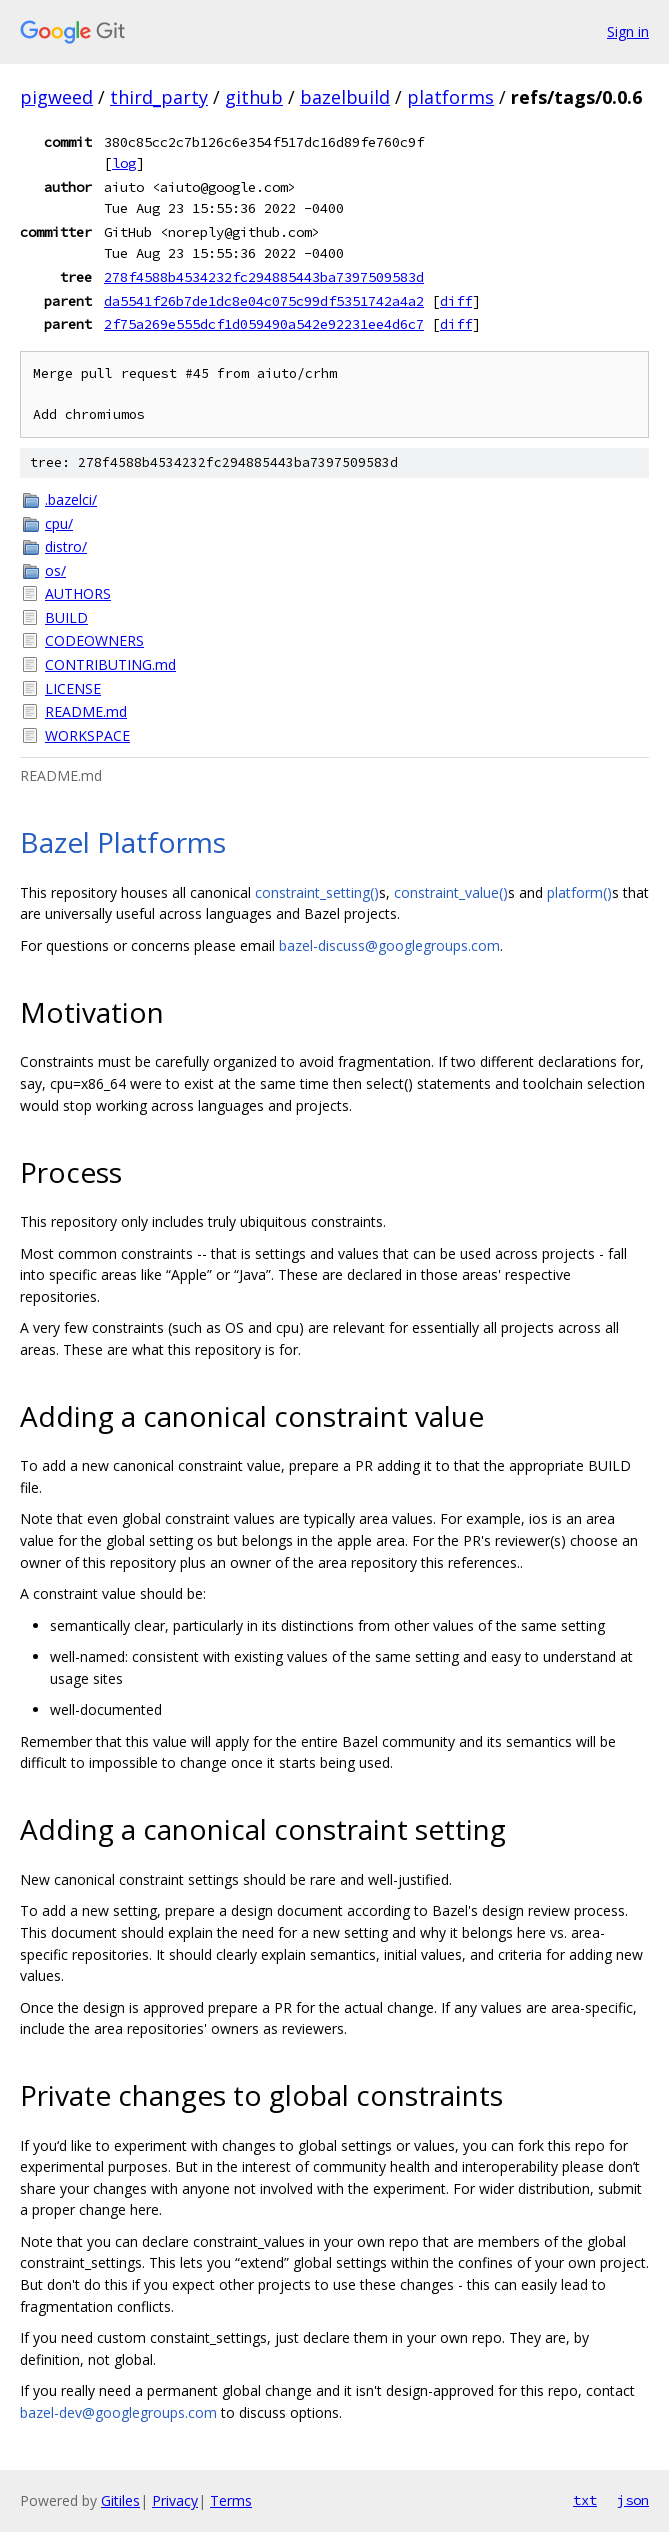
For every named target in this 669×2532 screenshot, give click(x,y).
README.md (86, 711)
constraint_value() (451, 892)
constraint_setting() (317, 892)
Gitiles (120, 2500)
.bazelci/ (71, 499)
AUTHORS (78, 593)
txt (585, 2500)
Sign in (628, 31)
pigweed (56, 97)
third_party (159, 97)
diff (456, 301)
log (124, 163)
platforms (450, 97)
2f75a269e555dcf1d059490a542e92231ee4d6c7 (264, 324)
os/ (55, 570)
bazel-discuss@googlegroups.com (389, 945)
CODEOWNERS (94, 640)
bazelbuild (345, 97)
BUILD (66, 617)
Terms (231, 2500)
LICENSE (73, 688)
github (254, 97)
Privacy (175, 2500)
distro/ (66, 546)
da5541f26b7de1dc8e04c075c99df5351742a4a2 (264, 301)
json (633, 2500)
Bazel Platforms (123, 842)
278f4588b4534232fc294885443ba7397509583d (264, 277)
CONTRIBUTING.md (110, 664)
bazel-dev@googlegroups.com (118, 2412)
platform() (579, 892)
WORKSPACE (87, 735)
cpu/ (59, 523)
